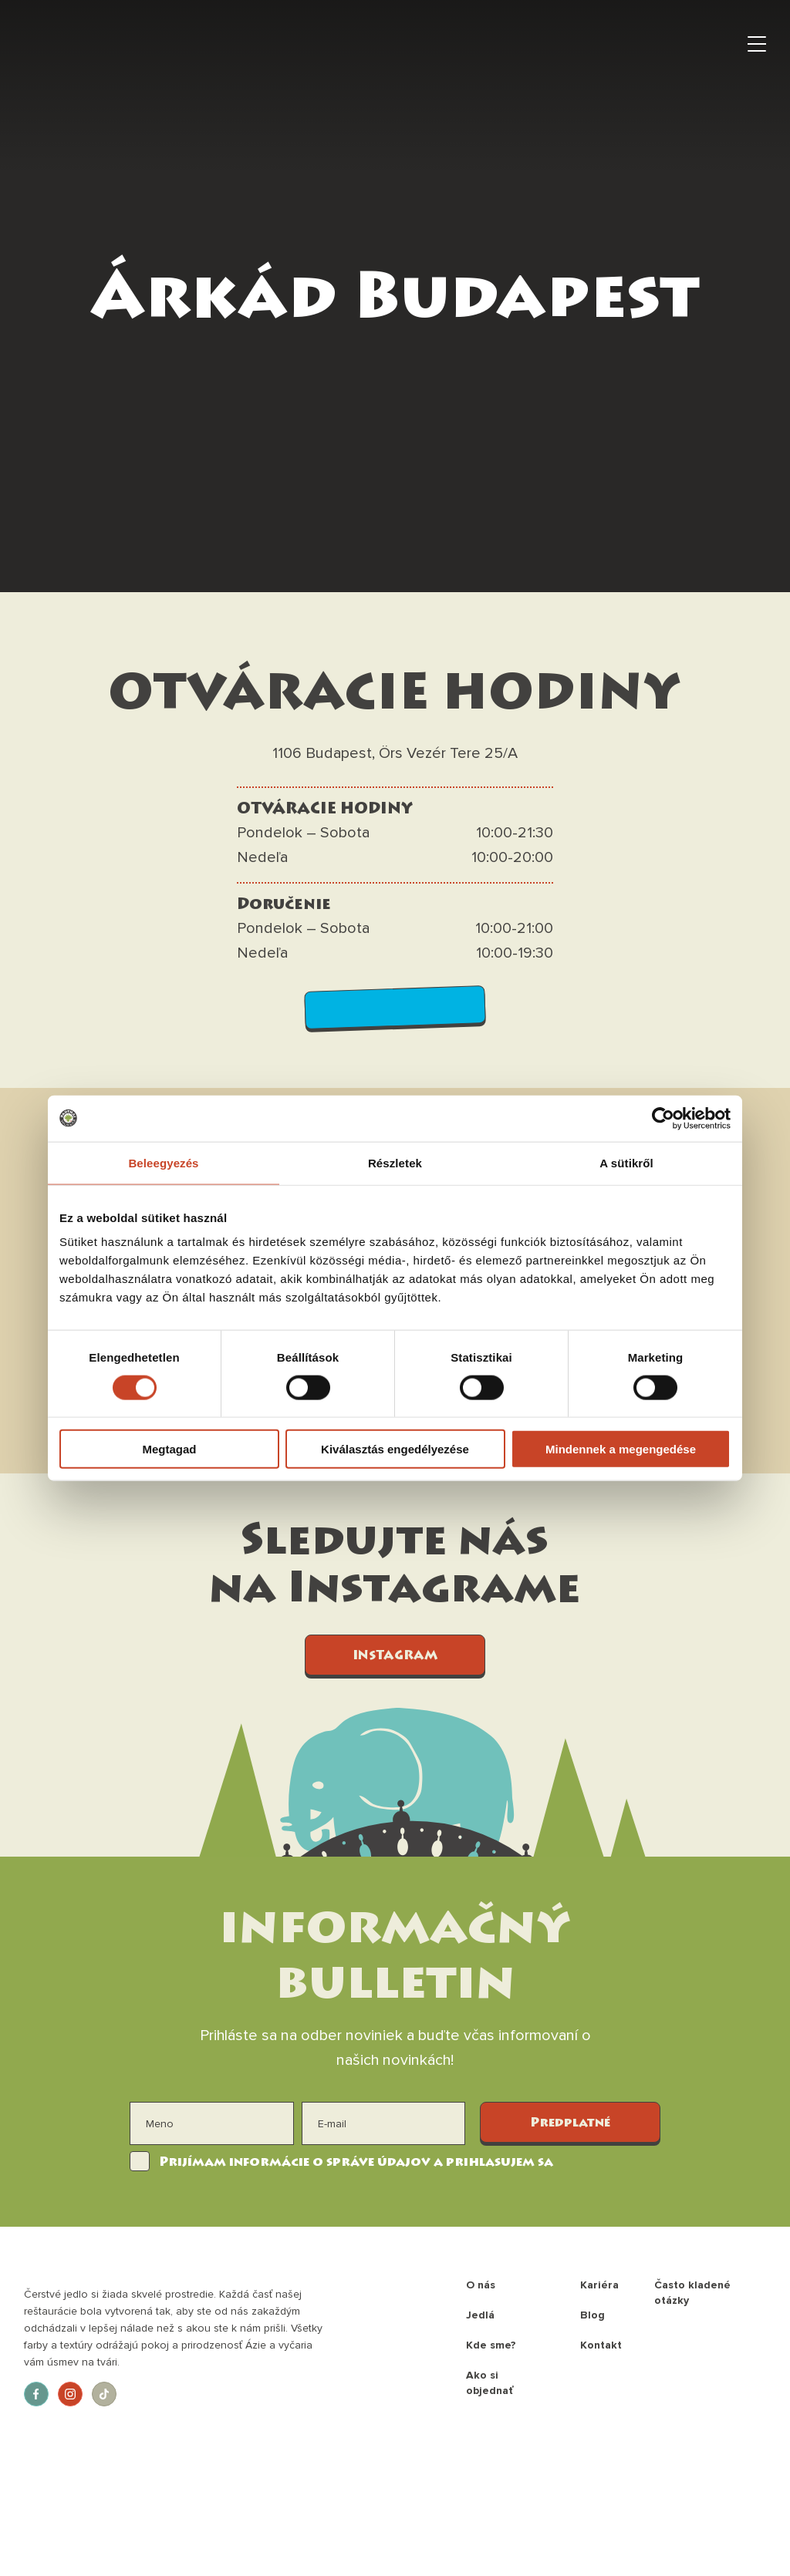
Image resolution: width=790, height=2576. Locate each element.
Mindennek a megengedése (620, 1449)
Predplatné (570, 2123)
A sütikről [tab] (626, 1162)
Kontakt (601, 2345)
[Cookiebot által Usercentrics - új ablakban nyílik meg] (663, 1118)
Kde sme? (491, 2345)
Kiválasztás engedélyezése (395, 1449)
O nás (480, 2284)
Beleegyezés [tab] (163, 1162)
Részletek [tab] (395, 1162)
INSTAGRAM (395, 1656)
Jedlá (480, 2315)
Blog (592, 2315)
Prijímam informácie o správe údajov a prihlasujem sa (356, 2163)
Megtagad (169, 1449)
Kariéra (599, 2284)
